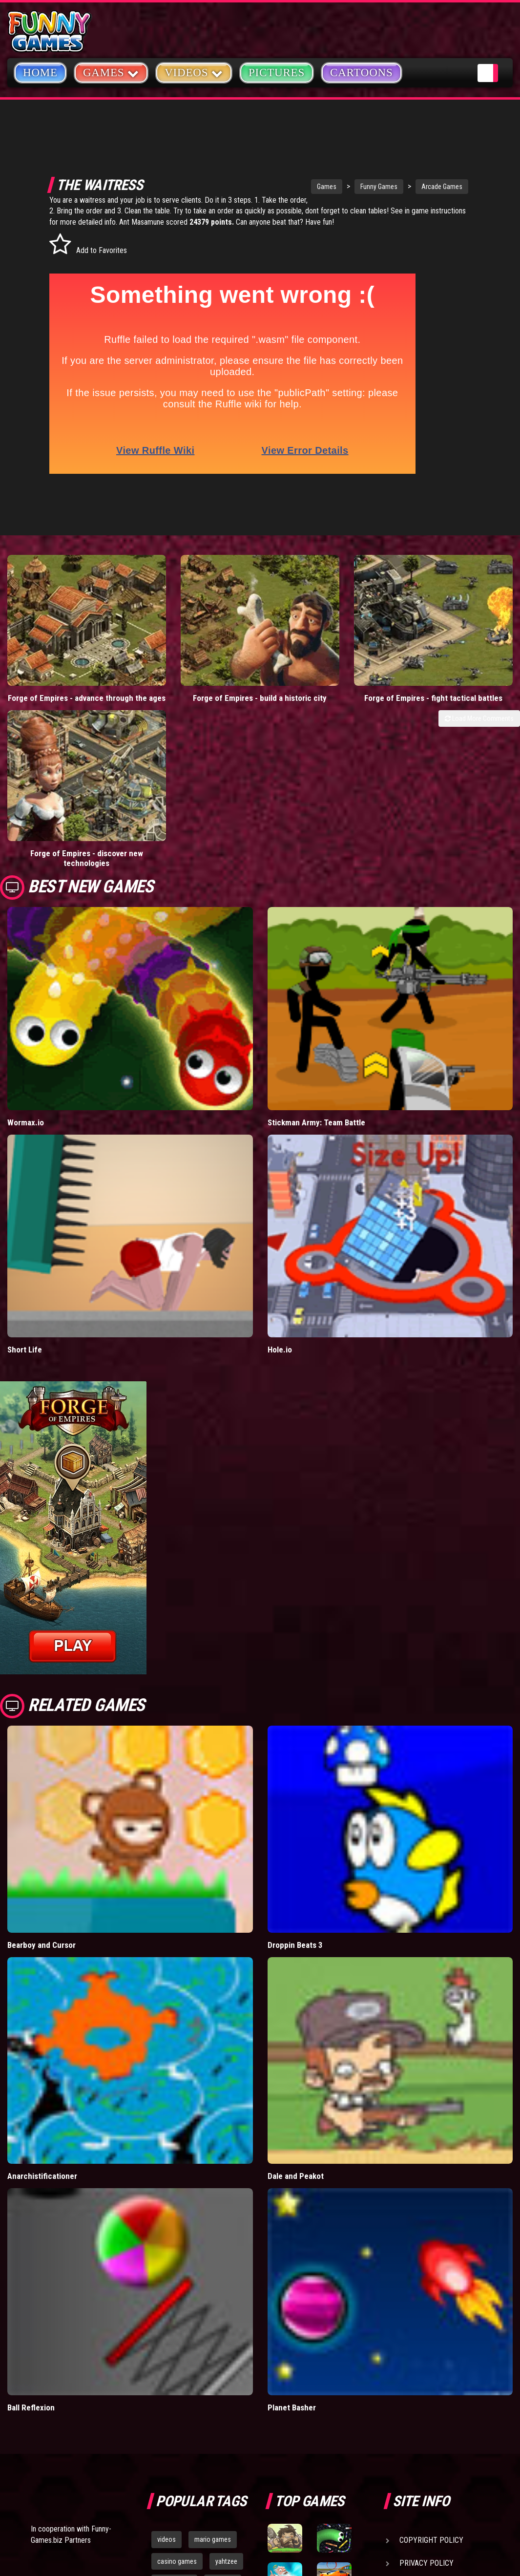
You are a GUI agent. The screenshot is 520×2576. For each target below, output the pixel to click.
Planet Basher (292, 2213)
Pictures (277, 72)
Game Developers (430, 2414)
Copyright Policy (431, 2345)
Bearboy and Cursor (41, 1750)
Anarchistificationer (42, 1981)
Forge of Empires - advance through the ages (65, 647)
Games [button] (111, 72)
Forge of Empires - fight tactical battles (325, 647)
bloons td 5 (172, 2410)
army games (174, 2388)
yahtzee (226, 2366)
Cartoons (361, 72)
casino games (177, 2366)
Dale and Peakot (296, 1981)
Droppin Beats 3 (295, 1750)
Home (40, 72)
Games (299, 186)
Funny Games (351, 186)
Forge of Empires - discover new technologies (454, 647)
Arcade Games (414, 186)
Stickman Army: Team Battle (316, 927)
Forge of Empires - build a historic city (195, 647)
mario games (212, 2345)
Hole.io (280, 1155)
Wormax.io (25, 927)
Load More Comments (479, 672)
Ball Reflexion (31, 2213)
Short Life (24, 1155)
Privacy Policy (426, 2368)
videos (166, 2345)
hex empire (222, 2410)
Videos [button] (194, 72)
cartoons (222, 2388)
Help (408, 2391)
